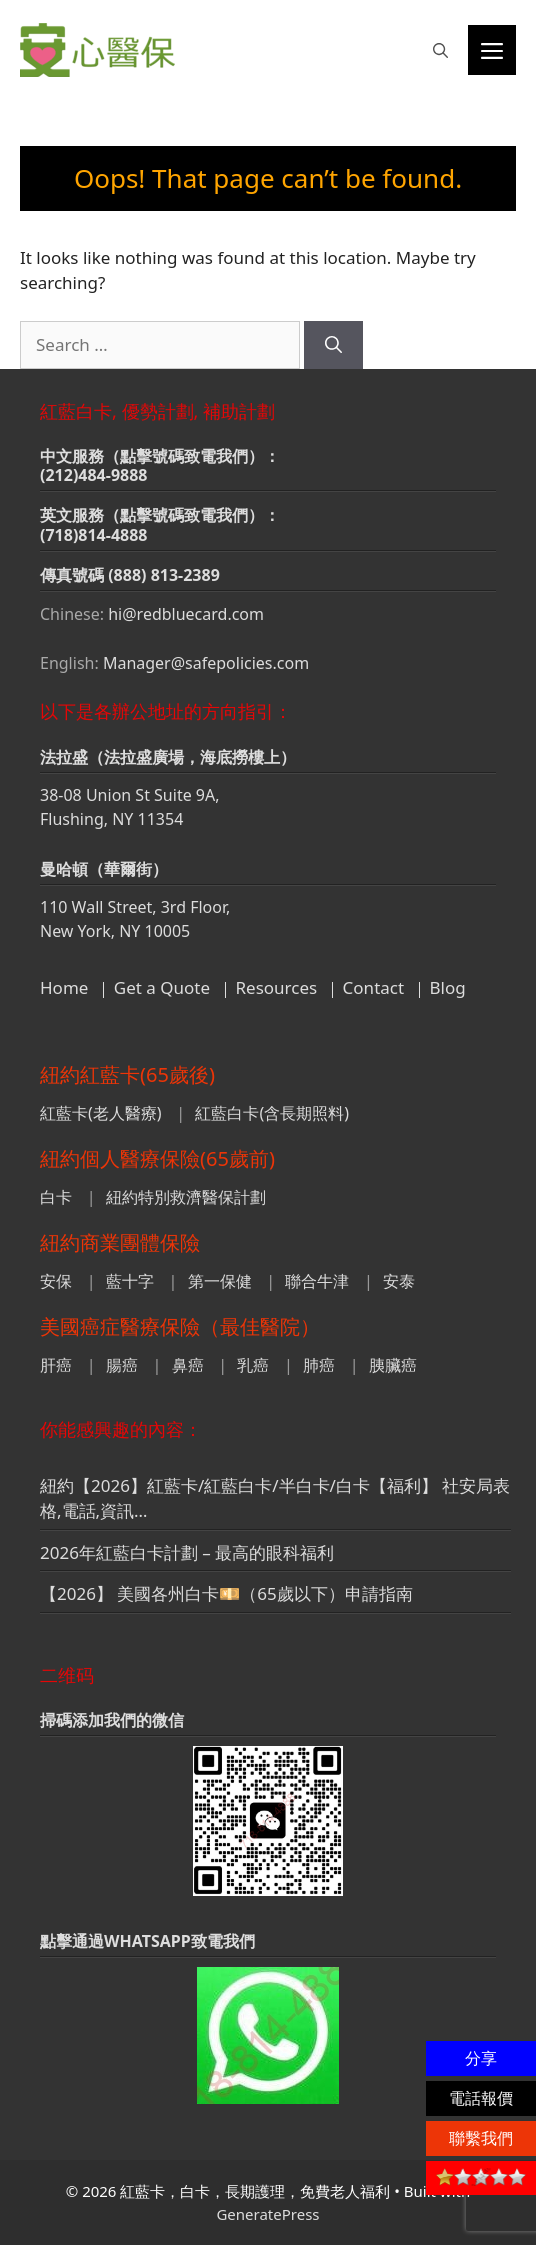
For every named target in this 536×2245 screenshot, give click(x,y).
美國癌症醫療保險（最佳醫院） (180, 1326)
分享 (481, 2058)
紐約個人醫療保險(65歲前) (157, 1158)
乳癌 (253, 1365)
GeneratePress (267, 2214)
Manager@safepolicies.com (206, 663)
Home (64, 987)
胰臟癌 (393, 1365)
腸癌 (122, 1365)
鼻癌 (188, 1365)
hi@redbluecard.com (186, 614)
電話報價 (481, 2098)
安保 (56, 1281)
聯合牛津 (317, 1281)
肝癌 (56, 1365)
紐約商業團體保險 (120, 1242)
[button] (440, 50)
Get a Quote (162, 987)
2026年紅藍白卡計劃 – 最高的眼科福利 (187, 1552)
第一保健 (220, 1281)
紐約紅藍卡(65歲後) (127, 1074)
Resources (277, 987)
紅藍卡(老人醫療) (101, 1113)
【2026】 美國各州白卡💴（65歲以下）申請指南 (226, 1593)
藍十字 (130, 1281)
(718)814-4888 (94, 535)
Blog (448, 987)
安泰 (399, 1281)
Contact (374, 987)
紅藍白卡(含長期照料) (272, 1113)
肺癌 (319, 1365)
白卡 (56, 1197)
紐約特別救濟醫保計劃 (186, 1197)
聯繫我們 (481, 2138)
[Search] (333, 345)
